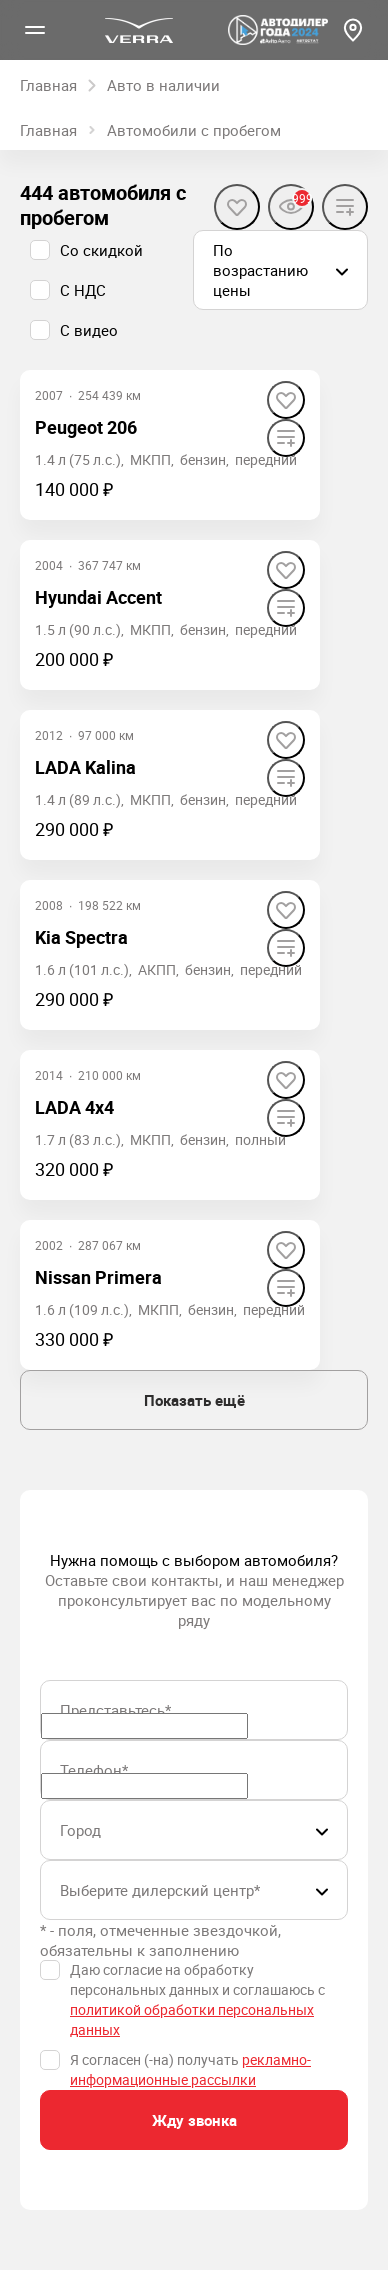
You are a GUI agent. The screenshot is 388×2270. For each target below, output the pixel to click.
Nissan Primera (98, 1277)
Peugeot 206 (86, 427)
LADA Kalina (85, 767)
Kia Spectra (81, 937)
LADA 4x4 (74, 1107)
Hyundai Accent (98, 597)
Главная (48, 130)
